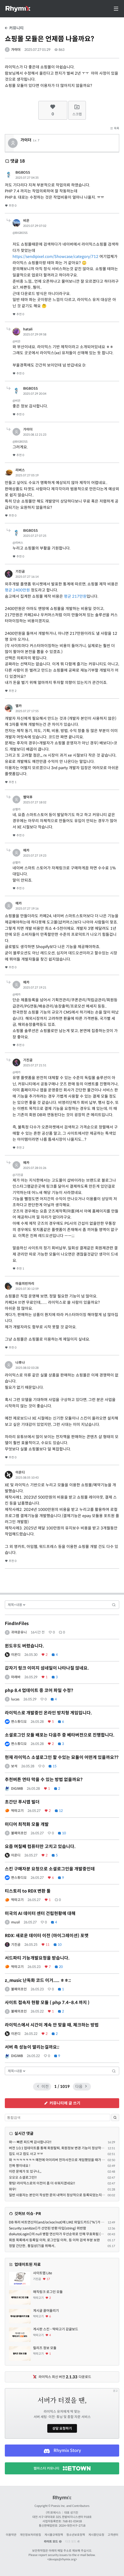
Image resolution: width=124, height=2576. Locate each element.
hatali (28, 329)
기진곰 (20, 571)
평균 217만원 (75, 596)
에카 (26, 850)
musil (15, 1922)
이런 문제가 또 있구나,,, (25, 2171)
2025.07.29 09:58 (34, 334)
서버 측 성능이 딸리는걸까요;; (32, 2047)
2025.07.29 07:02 (34, 226)
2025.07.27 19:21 (34, 987)
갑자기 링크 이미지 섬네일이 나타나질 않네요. (47, 1668)
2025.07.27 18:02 (34, 802)
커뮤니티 (14, 28)
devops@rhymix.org (62, 2559)
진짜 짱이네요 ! (19, 2165)
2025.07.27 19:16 (27, 908)
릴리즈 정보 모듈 (44, 2348)
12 (59, 1811)
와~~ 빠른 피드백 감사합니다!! (30, 2142)
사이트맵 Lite (42, 2273)
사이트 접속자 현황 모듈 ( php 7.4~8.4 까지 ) (47, 2002)
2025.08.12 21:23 (34, 434)
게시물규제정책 (53, 2535)
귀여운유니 (19, 1632)
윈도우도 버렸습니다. (24, 1646)
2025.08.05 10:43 (27, 1477)
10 (62, 1833)
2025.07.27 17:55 (27, 711)
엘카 (18, 706)
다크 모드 (72, 2541)
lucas (15, 1699)
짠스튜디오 (19, 1721)
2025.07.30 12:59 (27, 1289)
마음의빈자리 (24, 1283)
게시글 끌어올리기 (46, 2310)
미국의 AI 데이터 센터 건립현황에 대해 (40, 1913)
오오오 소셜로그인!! (23, 2177)
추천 (10, 205)
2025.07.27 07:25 (34, 535)
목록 (114, 128)
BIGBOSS (22, 172)
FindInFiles (17, 1623)
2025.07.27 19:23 (34, 855)
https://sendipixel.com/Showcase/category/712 (55, 256)
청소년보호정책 (75, 2535)
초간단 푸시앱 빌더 (22, 1802)
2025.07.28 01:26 (34, 1168)
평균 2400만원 (17, 590)
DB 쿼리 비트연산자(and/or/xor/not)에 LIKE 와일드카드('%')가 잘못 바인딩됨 (65, 2222)
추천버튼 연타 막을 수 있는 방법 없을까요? (44, 1779)
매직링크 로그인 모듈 (48, 2292)
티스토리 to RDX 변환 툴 (28, 1891)
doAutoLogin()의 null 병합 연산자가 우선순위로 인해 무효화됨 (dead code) (63, 2234)
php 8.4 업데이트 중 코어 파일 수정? (39, 1690)
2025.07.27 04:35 (27, 177)
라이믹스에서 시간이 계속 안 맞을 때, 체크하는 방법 (52, 2025)
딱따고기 (17, 1811)
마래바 (16, 1677)
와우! (12, 2189)
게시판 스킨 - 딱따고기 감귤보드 (55, 2329)
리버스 (20, 470)
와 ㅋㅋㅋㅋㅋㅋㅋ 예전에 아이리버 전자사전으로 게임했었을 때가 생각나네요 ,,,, (65, 2160)
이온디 (20, 1472)
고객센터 (113, 2535)
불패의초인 (19, 1833)
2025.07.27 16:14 (27, 576)
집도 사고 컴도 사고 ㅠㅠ (26, 2154)
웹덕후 (28, 797)
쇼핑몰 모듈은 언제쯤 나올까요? (49, 39)
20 (59, 1967)
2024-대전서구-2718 (72, 2525)
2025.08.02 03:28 (27, 1368)
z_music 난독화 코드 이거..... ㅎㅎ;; (38, 1980)
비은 (26, 220)
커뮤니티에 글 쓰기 (62, 2103)
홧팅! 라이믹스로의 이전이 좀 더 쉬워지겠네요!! (42, 2183)
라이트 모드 (53, 2541)
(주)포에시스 (53, 2512)
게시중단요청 (96, 2535)
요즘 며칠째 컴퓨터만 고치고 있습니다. (40, 1846)
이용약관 (11, 2535)
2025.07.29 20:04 (34, 393)
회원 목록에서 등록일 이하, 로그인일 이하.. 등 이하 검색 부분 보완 (54, 2240)
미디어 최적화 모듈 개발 (27, 1824)
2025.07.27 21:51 (34, 1065)
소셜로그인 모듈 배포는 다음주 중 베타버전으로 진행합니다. (59, 1735)
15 (52, 1766)
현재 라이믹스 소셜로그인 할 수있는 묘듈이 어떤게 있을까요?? (61, 1757)
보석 (14, 1766)
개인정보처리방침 (30, 2535)
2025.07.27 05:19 (27, 475)
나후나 (20, 1362)
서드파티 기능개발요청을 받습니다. (37, 1958)
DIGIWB (17, 1788)
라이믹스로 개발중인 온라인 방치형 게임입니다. (48, 1713)
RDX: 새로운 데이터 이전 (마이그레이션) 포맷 (47, 1935)
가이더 (16, 49)
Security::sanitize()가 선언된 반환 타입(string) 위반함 (47, 2228)
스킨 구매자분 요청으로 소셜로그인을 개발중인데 (50, 1869)
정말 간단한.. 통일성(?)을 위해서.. (32, 2246)
